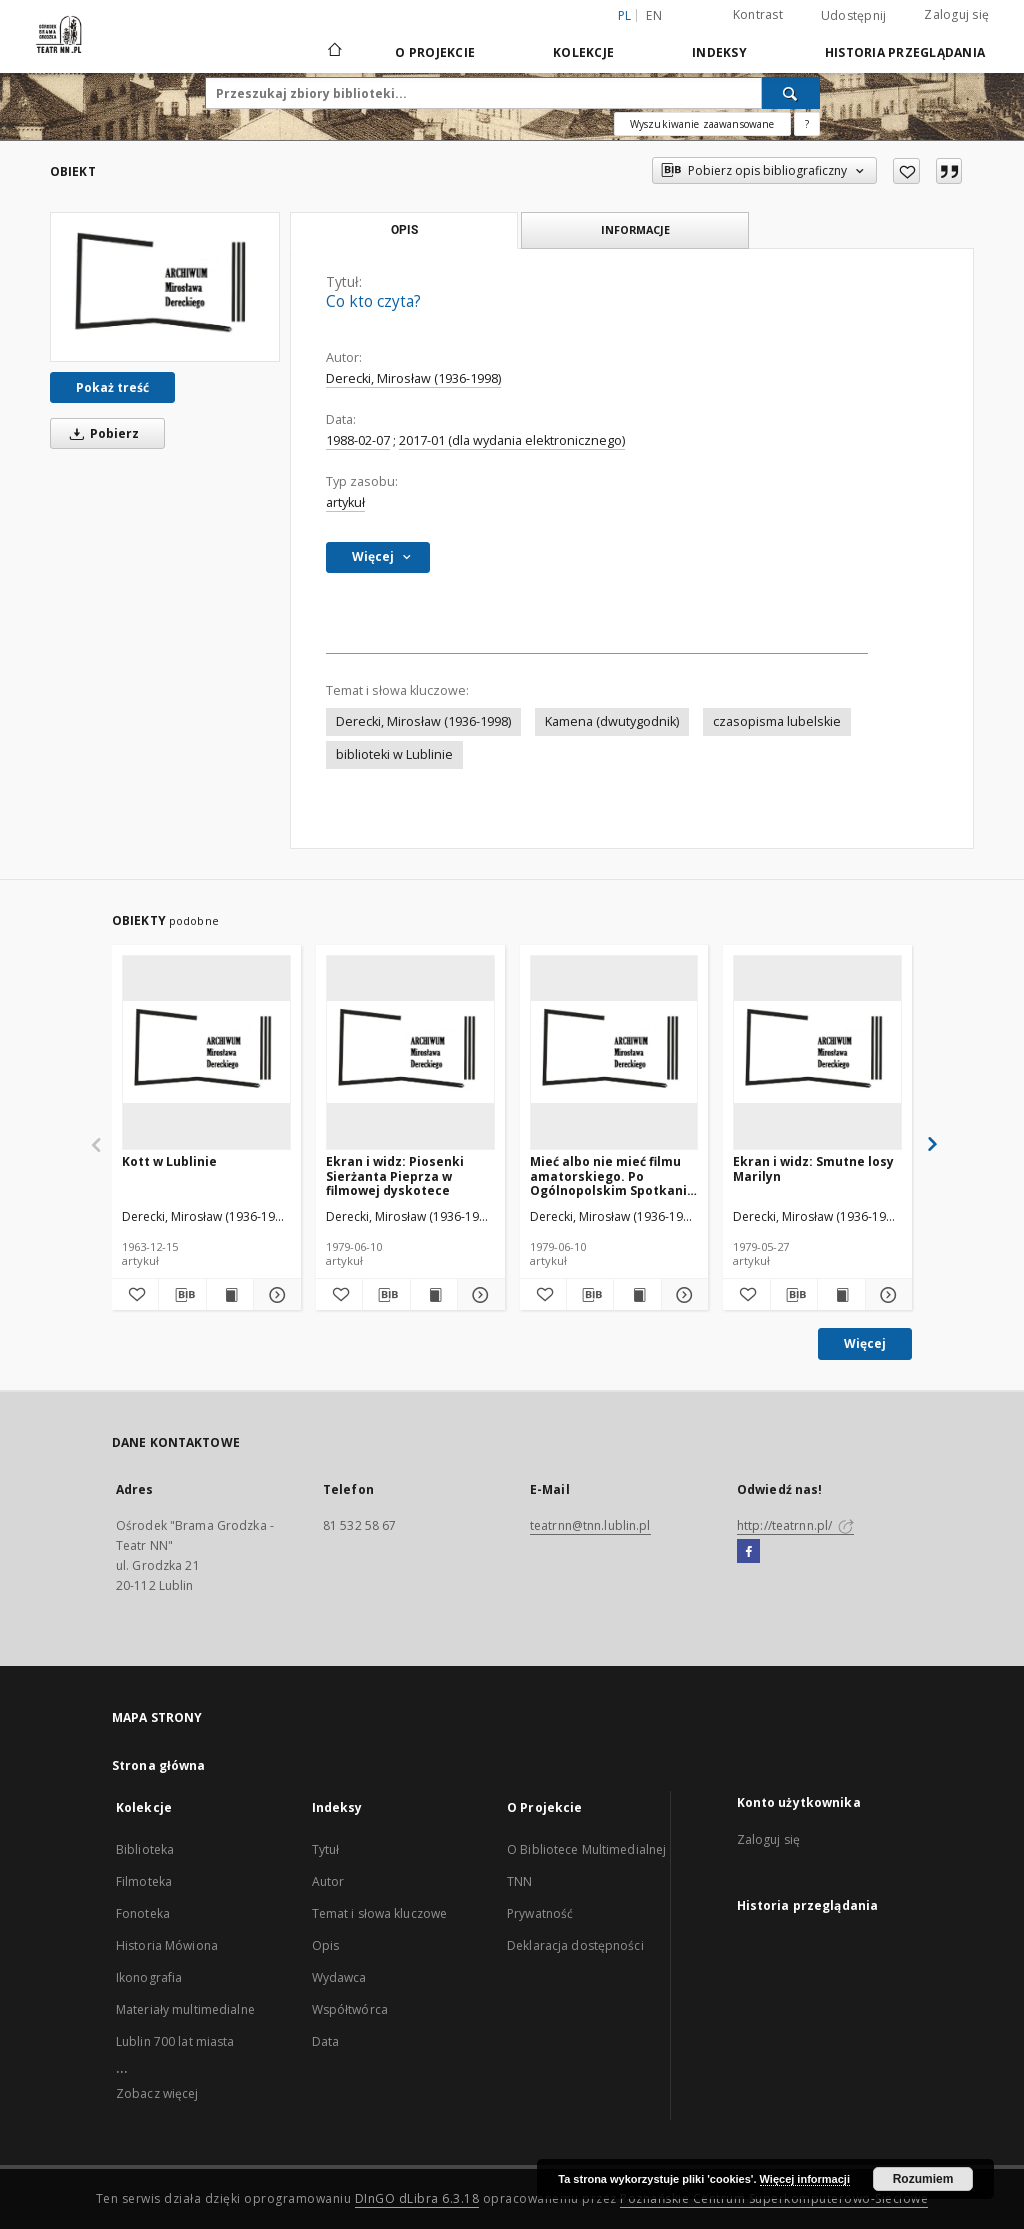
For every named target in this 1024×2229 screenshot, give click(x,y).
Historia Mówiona (167, 1945)
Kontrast (758, 14)
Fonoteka (143, 1913)
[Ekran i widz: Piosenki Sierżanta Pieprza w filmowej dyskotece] (410, 1052)
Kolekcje (583, 52)
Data (325, 2041)
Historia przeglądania (905, 52)
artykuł (345, 502)
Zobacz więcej (157, 2093)
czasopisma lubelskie (777, 721)
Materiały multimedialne (185, 2009)
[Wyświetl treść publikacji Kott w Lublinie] (230, 1295)
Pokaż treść (112, 387)
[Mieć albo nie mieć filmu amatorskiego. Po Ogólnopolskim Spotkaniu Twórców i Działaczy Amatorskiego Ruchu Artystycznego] (614, 1052)
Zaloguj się (956, 14)
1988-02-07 (358, 440)
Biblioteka (145, 1849)
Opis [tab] (404, 230)
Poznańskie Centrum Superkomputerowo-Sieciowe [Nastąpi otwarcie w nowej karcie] (774, 2198)
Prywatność (540, 1913)
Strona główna (159, 1765)
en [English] (654, 15)
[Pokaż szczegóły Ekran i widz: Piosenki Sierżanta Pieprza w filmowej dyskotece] (478, 1295)
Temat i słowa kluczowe (380, 1913)
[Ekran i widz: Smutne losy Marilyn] (817, 1052)
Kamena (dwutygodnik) (612, 721)
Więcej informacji (805, 2179)
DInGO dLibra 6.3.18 (417, 2198)
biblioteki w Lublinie (394, 754)
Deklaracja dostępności (575, 1945)
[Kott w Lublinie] (206, 1052)
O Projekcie (435, 52)
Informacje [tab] (635, 229)
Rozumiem (923, 2179)
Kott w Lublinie (169, 1161)
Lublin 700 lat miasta (175, 2041)
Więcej (865, 1343)
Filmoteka (144, 1881)
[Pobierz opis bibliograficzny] (182, 1295)
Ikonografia (149, 1977)
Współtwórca (350, 2009)
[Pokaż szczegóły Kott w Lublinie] (274, 1295)
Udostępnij (854, 16)
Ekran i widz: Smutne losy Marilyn (813, 1168)
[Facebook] (748, 1552)
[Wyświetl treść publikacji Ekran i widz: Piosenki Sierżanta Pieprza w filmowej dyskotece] (434, 1295)
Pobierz (101, 433)
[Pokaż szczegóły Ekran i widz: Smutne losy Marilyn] (886, 1295)
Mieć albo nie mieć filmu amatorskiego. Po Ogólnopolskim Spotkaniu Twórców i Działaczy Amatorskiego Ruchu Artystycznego (612, 1175)
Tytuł (326, 1849)
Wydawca (339, 1977)
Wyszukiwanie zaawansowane (702, 124)
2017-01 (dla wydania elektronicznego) (512, 440)
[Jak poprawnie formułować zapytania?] (807, 124)
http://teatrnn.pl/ (795, 1525)
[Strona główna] (333, 52)
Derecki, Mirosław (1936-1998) (413, 378)
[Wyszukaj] (791, 93)
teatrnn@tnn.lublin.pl (590, 1525)
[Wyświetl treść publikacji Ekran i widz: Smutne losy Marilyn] (841, 1295)
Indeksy (719, 52)
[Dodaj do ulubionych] (906, 171)
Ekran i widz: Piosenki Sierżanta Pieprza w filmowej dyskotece (395, 1175)
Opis (325, 1945)
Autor (328, 1881)
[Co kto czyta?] (165, 287)
